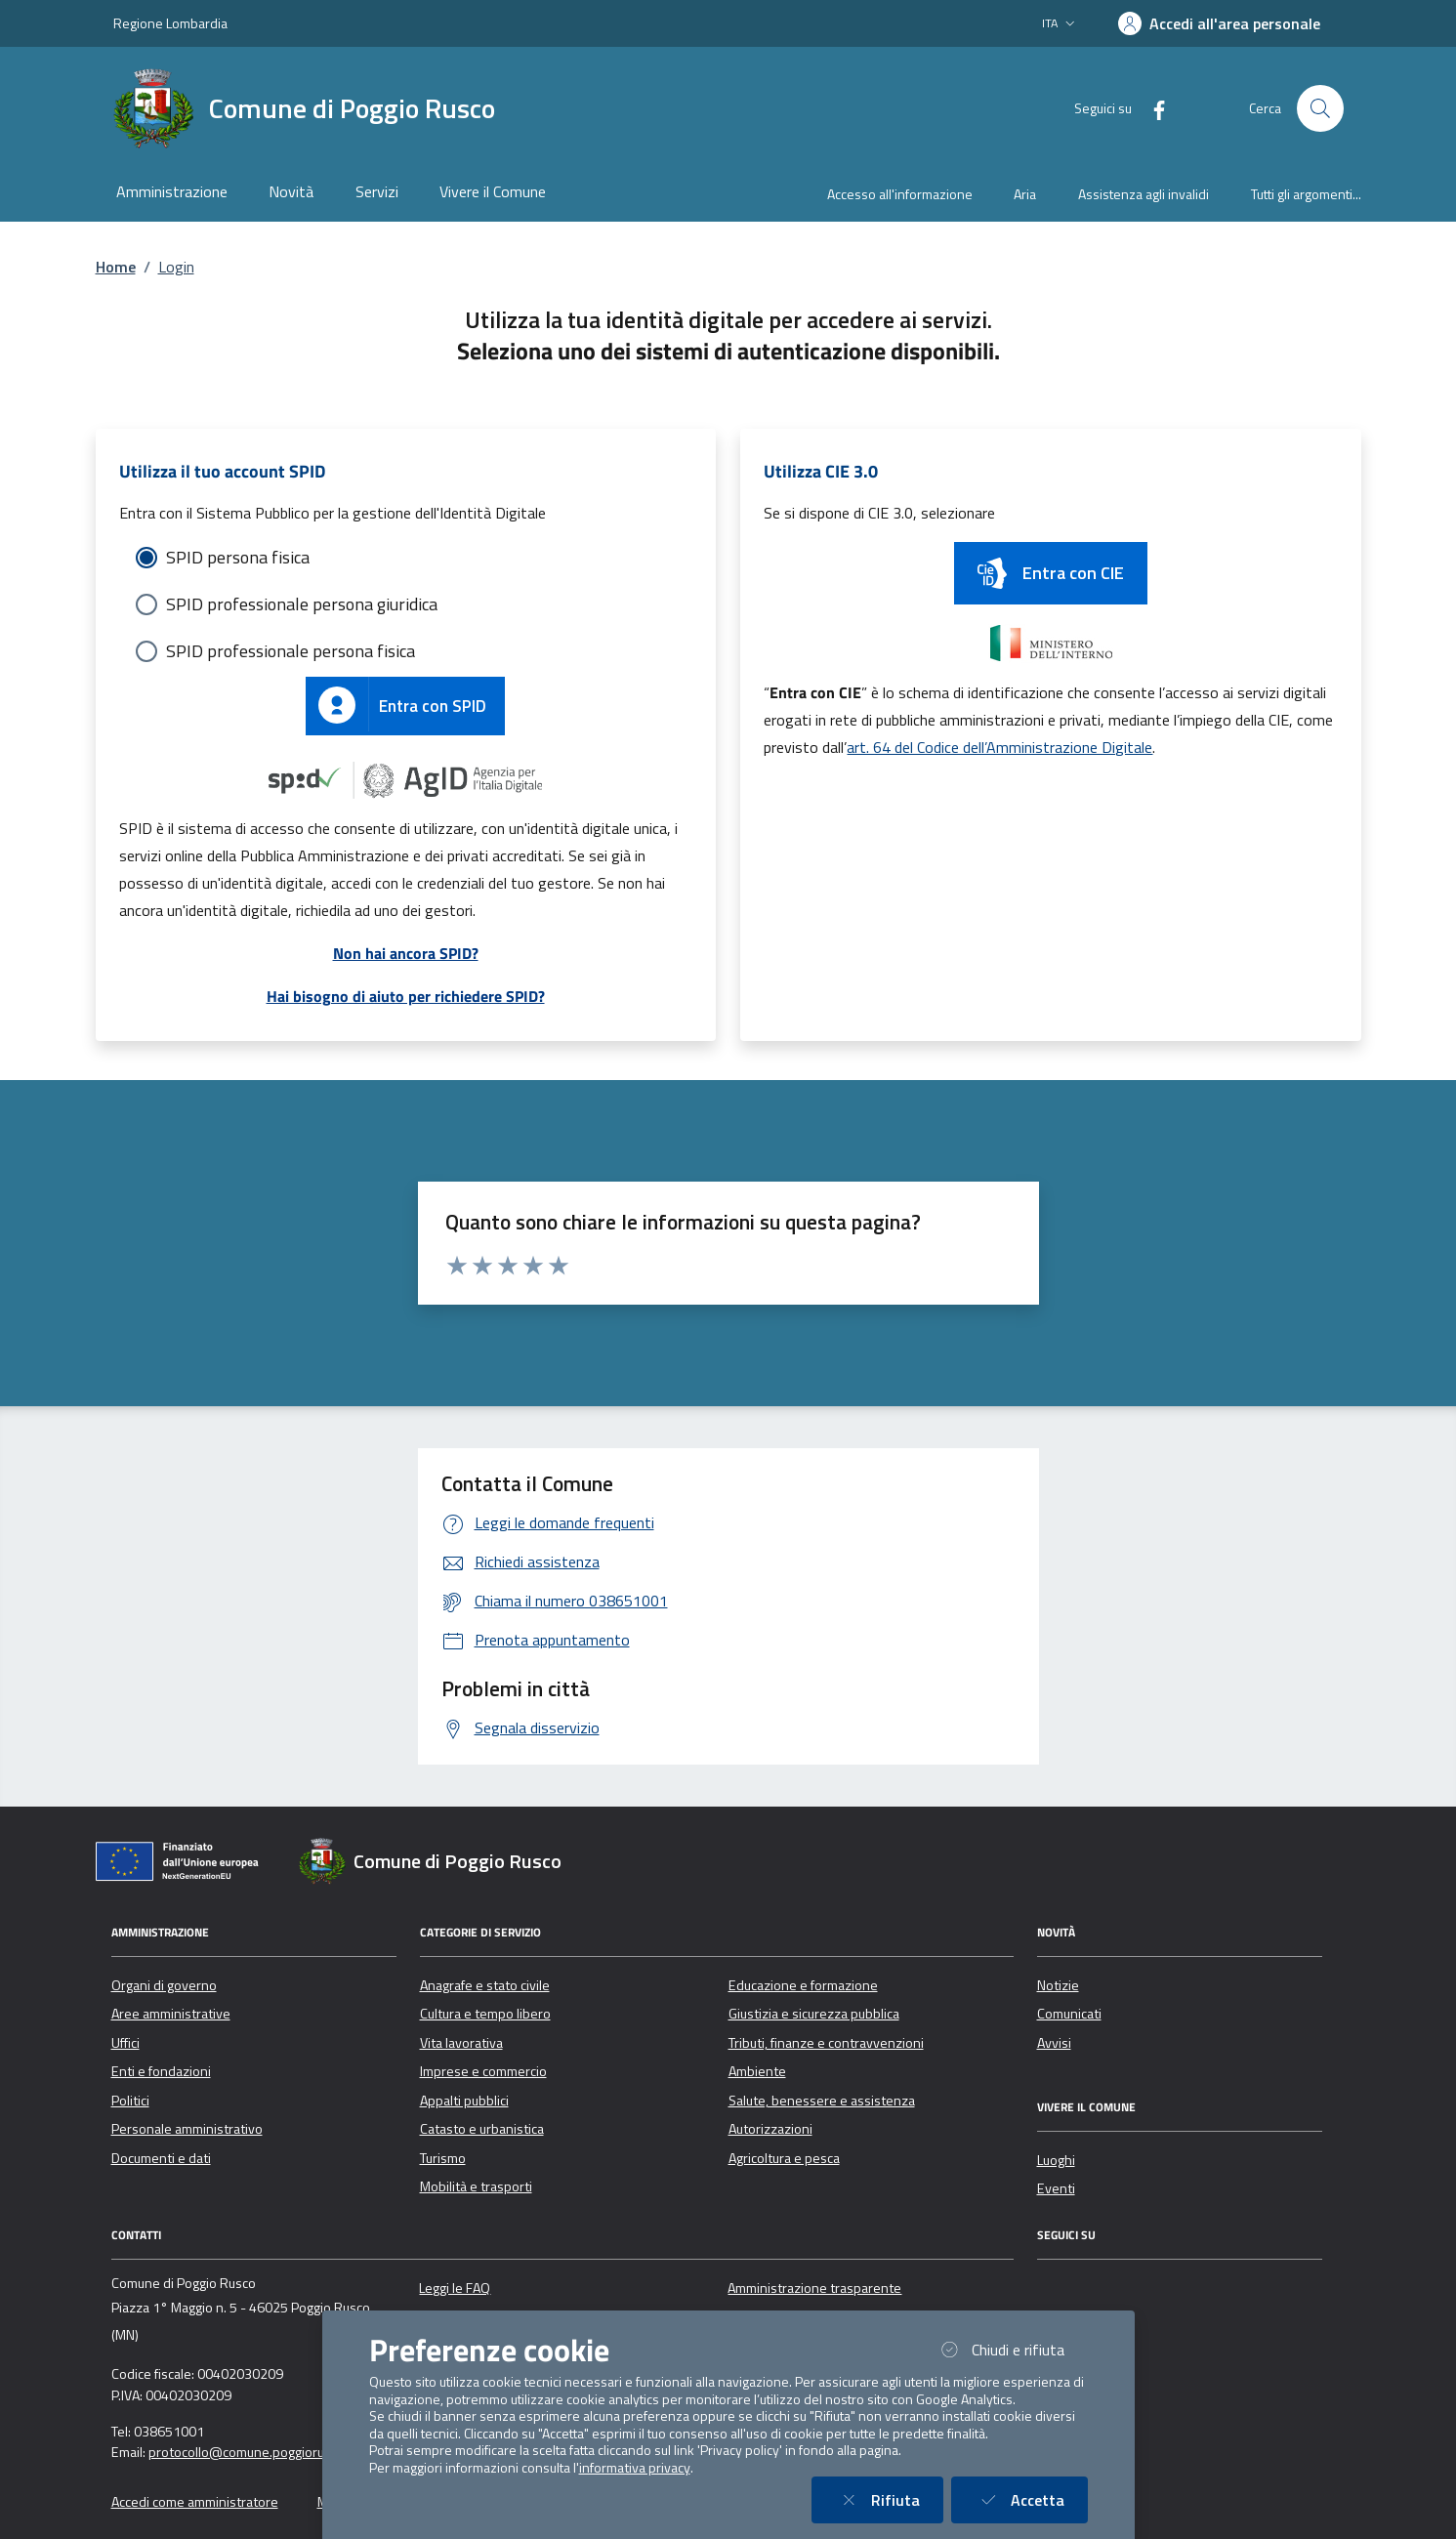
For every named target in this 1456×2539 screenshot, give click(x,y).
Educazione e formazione (803, 1985)
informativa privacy (634, 2467)
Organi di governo (164, 1985)
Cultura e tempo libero (485, 2013)
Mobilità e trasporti (476, 2186)
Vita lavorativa (461, 2043)
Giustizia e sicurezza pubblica (813, 2013)
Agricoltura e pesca (784, 2158)
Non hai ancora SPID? (405, 953)
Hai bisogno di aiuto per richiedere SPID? (406, 996)
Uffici (125, 2043)
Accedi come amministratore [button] (194, 2502)
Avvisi (1054, 2043)
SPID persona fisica (238, 557)
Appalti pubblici (464, 2100)
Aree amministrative (170, 2013)
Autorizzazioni (770, 2129)
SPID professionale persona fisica (290, 651)
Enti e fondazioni (161, 2071)
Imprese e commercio (483, 2071)
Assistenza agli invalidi (1143, 194)
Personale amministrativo (187, 2129)
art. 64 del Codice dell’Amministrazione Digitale (999, 747)
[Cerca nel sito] (1320, 108)
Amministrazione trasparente (814, 2288)
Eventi (1056, 2188)
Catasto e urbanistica (482, 2129)
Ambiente (757, 2071)
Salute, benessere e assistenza (821, 2100)
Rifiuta (889, 2499)
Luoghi (1056, 2160)
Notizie (1058, 1985)
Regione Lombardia (170, 23)
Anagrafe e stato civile (485, 1985)
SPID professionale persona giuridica (301, 604)
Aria (1025, 194)
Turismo (443, 2158)
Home (116, 266)
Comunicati (1069, 2013)
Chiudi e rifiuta (1012, 2349)
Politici (130, 2100)
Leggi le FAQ (454, 2288)
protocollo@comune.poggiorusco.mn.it (262, 2452)
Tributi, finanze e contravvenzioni (826, 2043)
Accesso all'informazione (900, 194)
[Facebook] (1151, 108)
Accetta (1031, 2499)
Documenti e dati (161, 2158)
